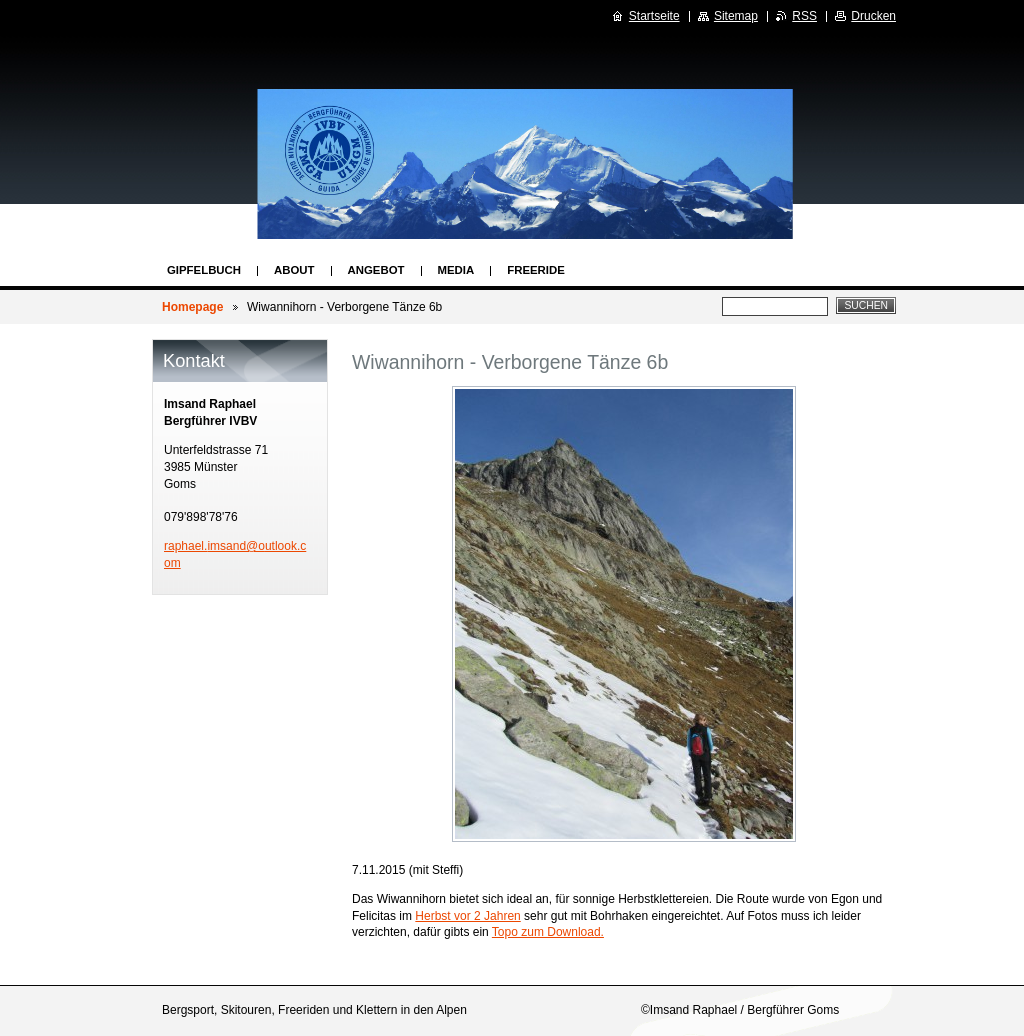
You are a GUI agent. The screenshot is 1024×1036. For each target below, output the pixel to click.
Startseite (654, 16)
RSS (804, 16)
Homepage (192, 307)
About (294, 270)
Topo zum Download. (548, 932)
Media (456, 270)
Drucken (873, 16)
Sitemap (736, 16)
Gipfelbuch (204, 270)
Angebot (376, 270)
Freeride (536, 270)
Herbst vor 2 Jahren (467, 916)
